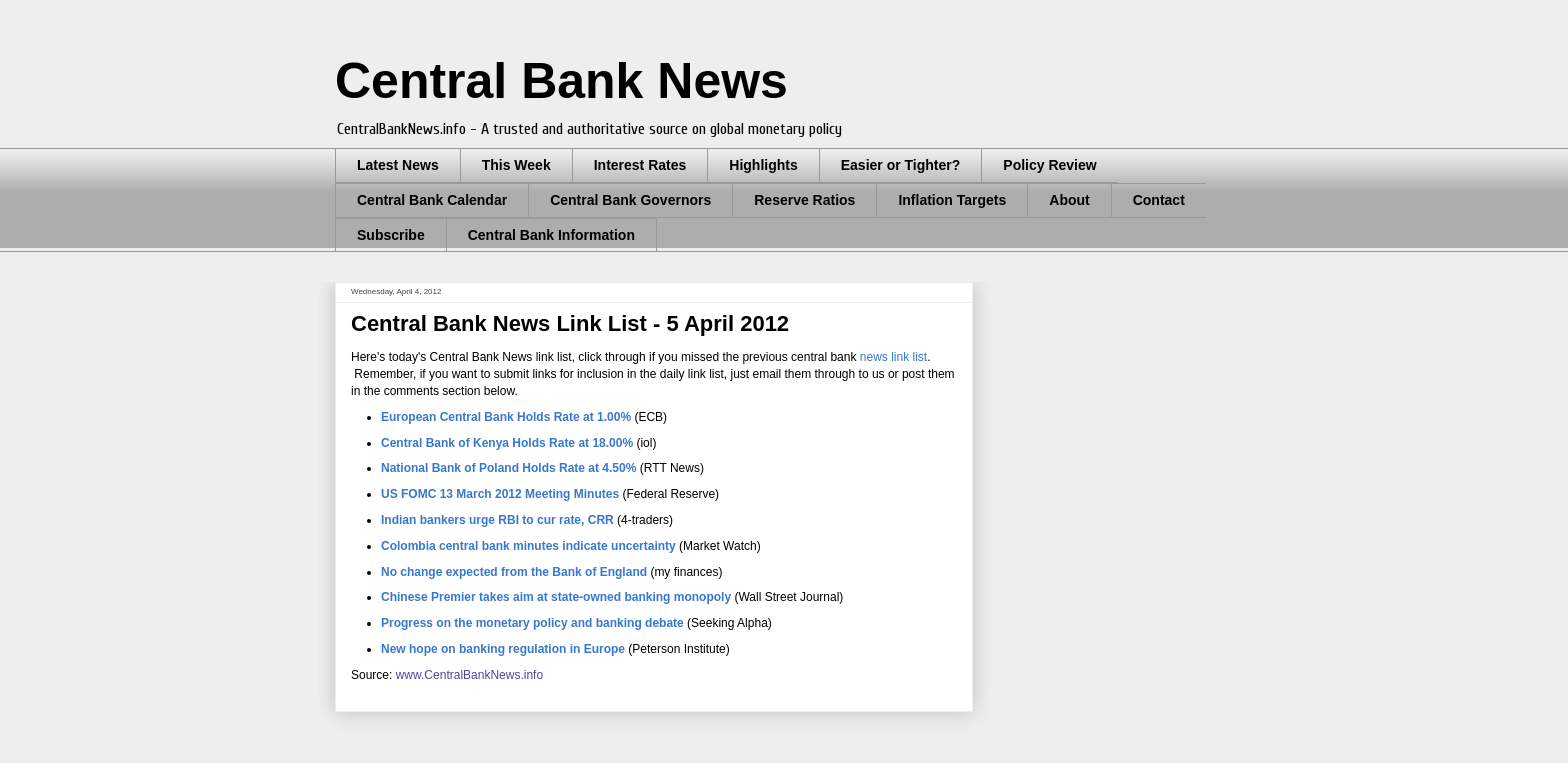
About (1069, 200)
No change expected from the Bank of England (514, 572)
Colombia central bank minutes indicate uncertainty (528, 546)
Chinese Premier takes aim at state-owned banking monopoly (556, 597)
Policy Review (1049, 165)
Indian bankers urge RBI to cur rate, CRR (497, 520)
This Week (516, 165)
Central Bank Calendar (432, 200)
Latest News (398, 165)
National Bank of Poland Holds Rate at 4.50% (508, 468)
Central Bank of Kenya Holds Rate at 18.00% (507, 443)
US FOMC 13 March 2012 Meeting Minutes (500, 494)
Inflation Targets (952, 200)
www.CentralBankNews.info (469, 675)
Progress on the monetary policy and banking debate (532, 623)
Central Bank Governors (630, 200)
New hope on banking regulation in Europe (503, 649)
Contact (1159, 200)
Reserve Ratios (804, 200)
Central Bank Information (551, 235)
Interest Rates (640, 165)
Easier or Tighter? (901, 165)
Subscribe (391, 235)
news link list (893, 357)
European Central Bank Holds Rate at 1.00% (506, 417)
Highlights (763, 165)
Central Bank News (561, 81)
